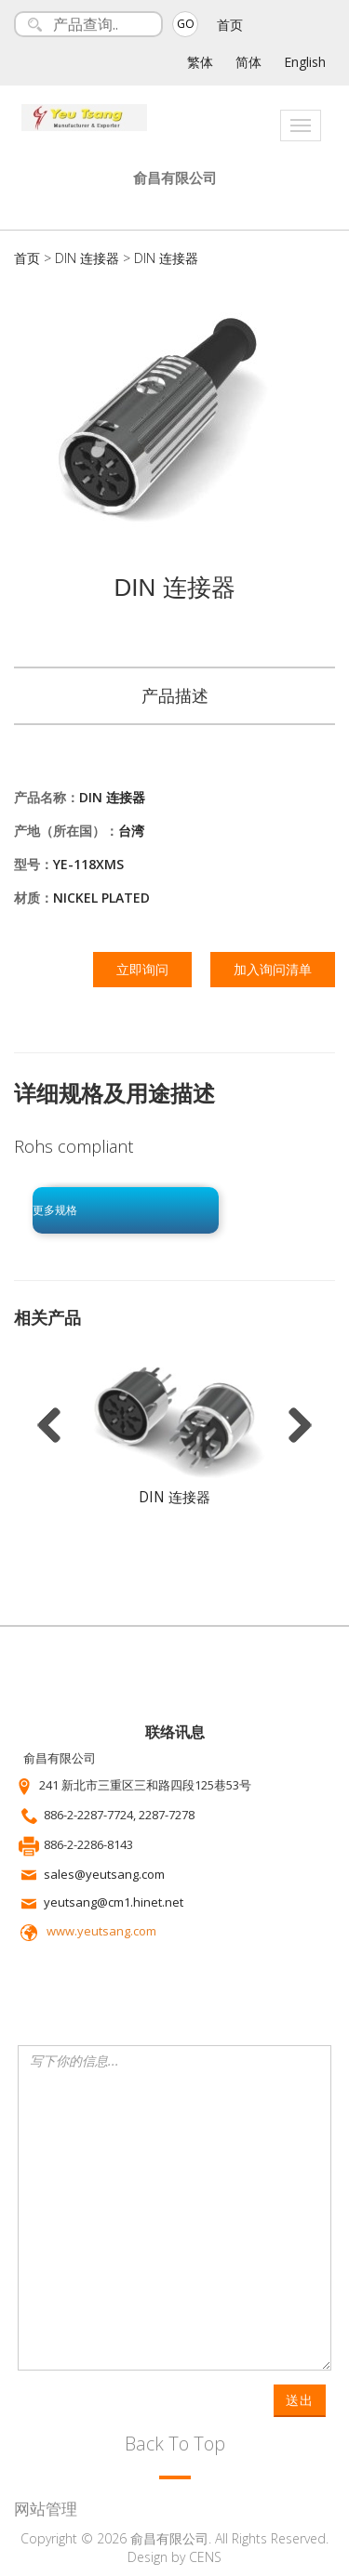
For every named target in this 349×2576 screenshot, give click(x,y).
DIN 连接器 (87, 258)
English (305, 62)
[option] (174, 1435)
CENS (205, 2557)
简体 (248, 62)
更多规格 (55, 1210)
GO (186, 24)
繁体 (200, 62)
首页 (230, 24)
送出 (300, 2400)
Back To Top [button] (175, 2443)
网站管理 (45, 2508)
